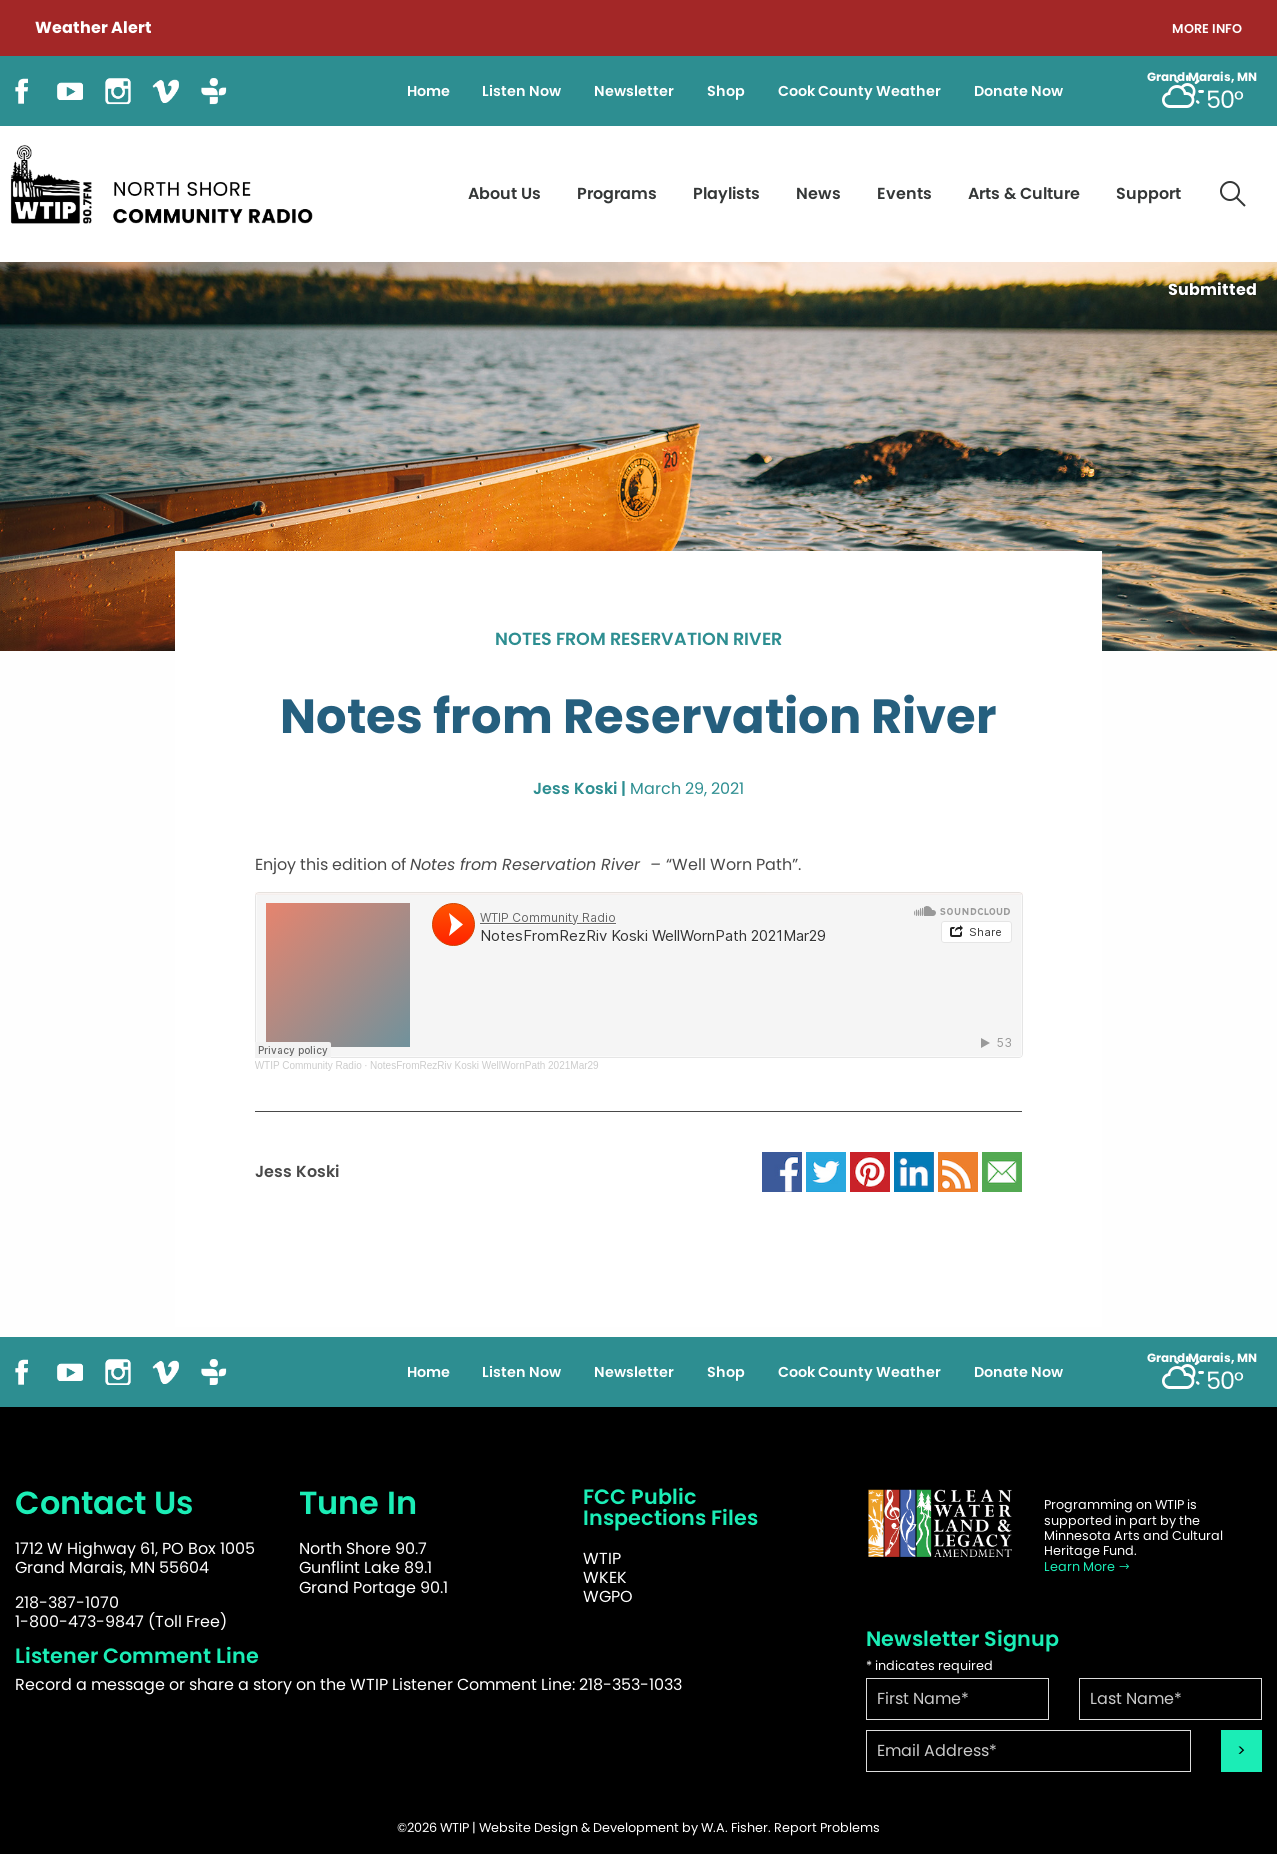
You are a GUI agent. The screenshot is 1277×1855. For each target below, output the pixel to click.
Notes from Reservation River (638, 640)
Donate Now (1018, 91)
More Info (1207, 29)
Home (428, 91)
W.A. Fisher (734, 1827)
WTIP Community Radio (308, 1065)
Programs (617, 193)
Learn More (1087, 1566)
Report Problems (827, 1827)
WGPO (608, 1596)
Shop (726, 91)
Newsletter (634, 91)
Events (904, 193)
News (818, 193)
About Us (504, 193)
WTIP (602, 1558)
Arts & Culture (1024, 193)
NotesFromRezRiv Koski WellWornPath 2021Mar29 (484, 1065)
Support (1148, 193)
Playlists (726, 193)
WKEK (605, 1577)
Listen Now (521, 91)
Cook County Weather (859, 91)
